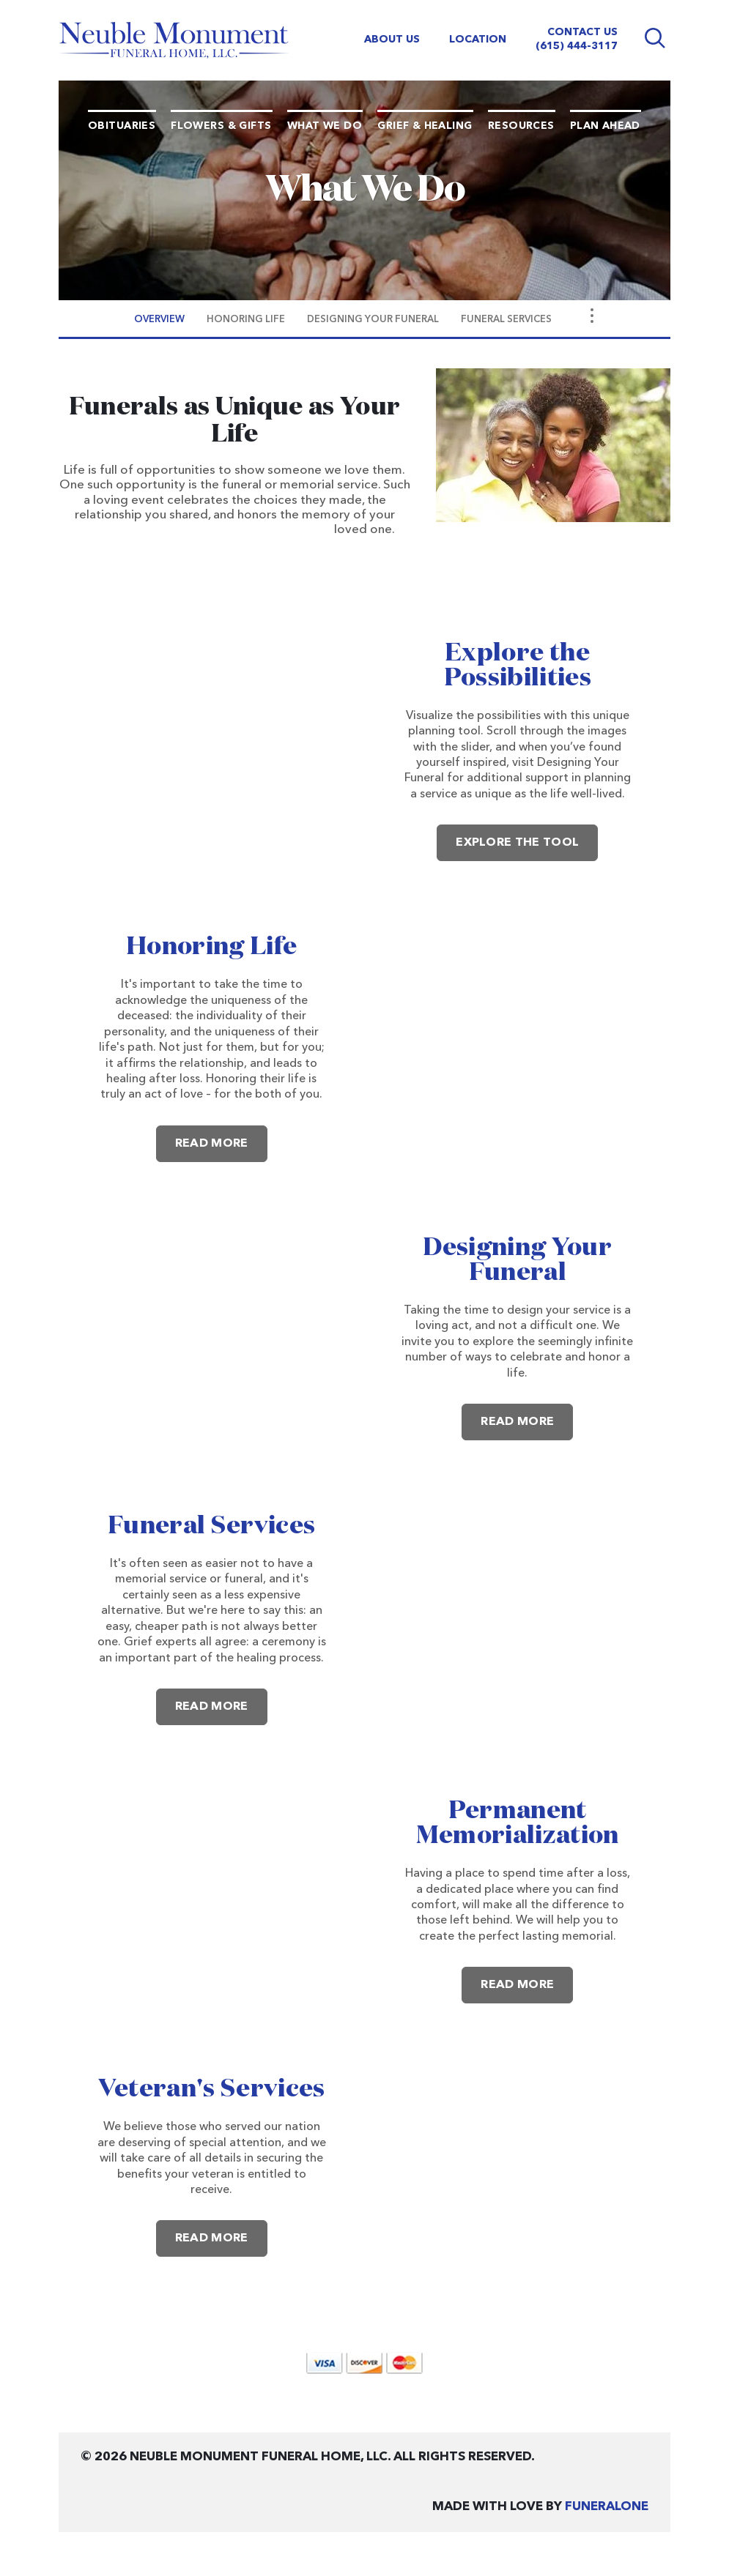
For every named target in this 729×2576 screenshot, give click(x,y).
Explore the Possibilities (517, 665)
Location (477, 39)
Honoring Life (211, 946)
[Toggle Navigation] (592, 315)
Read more (221, 1137)
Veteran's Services (211, 2089)
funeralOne (606, 2507)
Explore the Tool (517, 843)
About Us (392, 39)
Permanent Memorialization (517, 1823)
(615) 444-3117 (577, 46)
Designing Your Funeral (517, 1260)
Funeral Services (211, 1526)
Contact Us (582, 32)
